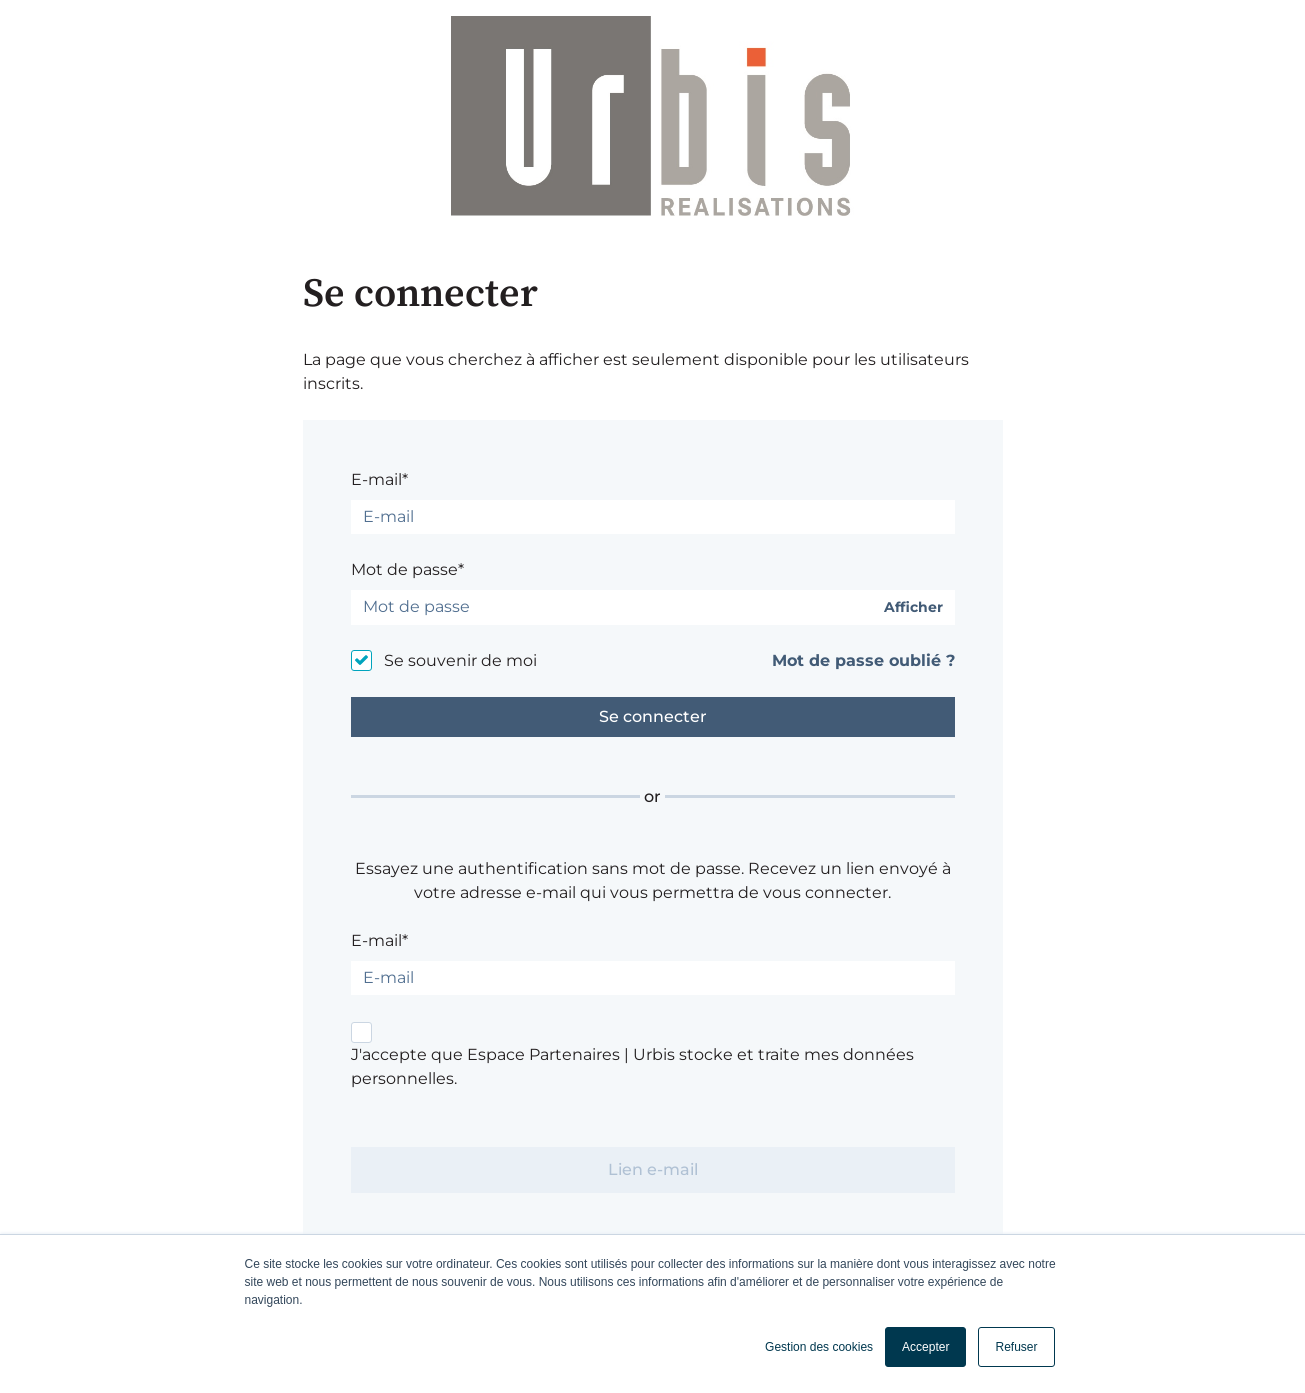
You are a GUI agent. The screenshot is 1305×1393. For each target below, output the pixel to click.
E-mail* (379, 479)
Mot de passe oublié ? (863, 660)
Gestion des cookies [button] (819, 1347)
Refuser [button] (1016, 1347)
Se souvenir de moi (460, 660)
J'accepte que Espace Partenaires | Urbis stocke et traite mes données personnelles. (632, 1066)
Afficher (913, 607)
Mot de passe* (407, 569)
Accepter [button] (925, 1347)
